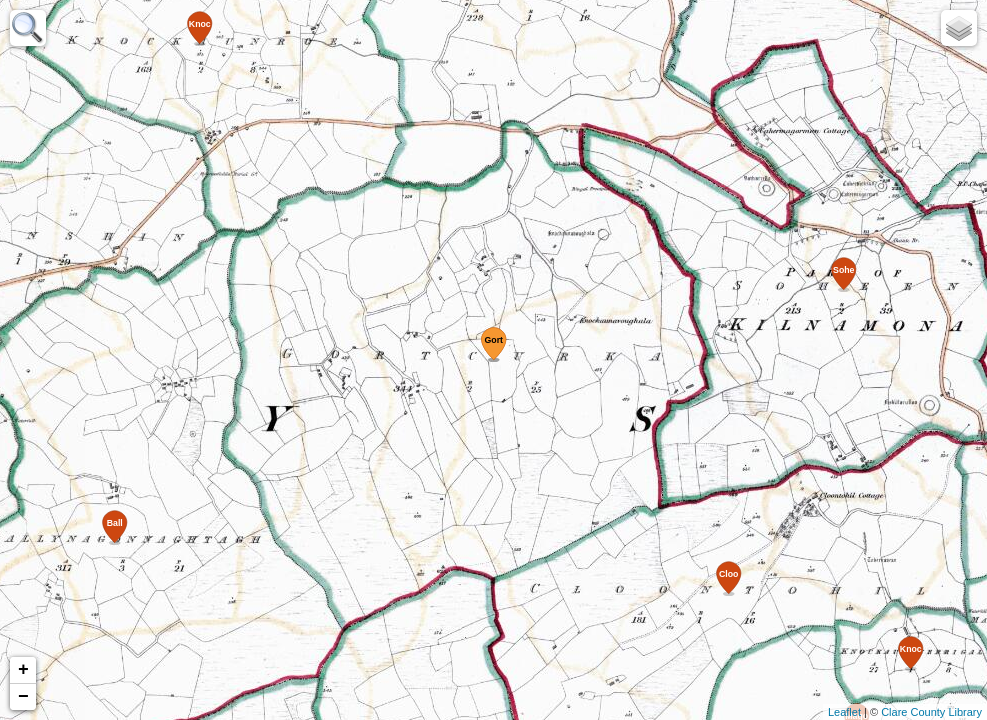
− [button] (23, 697)
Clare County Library (931, 712)
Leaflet (844, 712)
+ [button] (23, 670)
